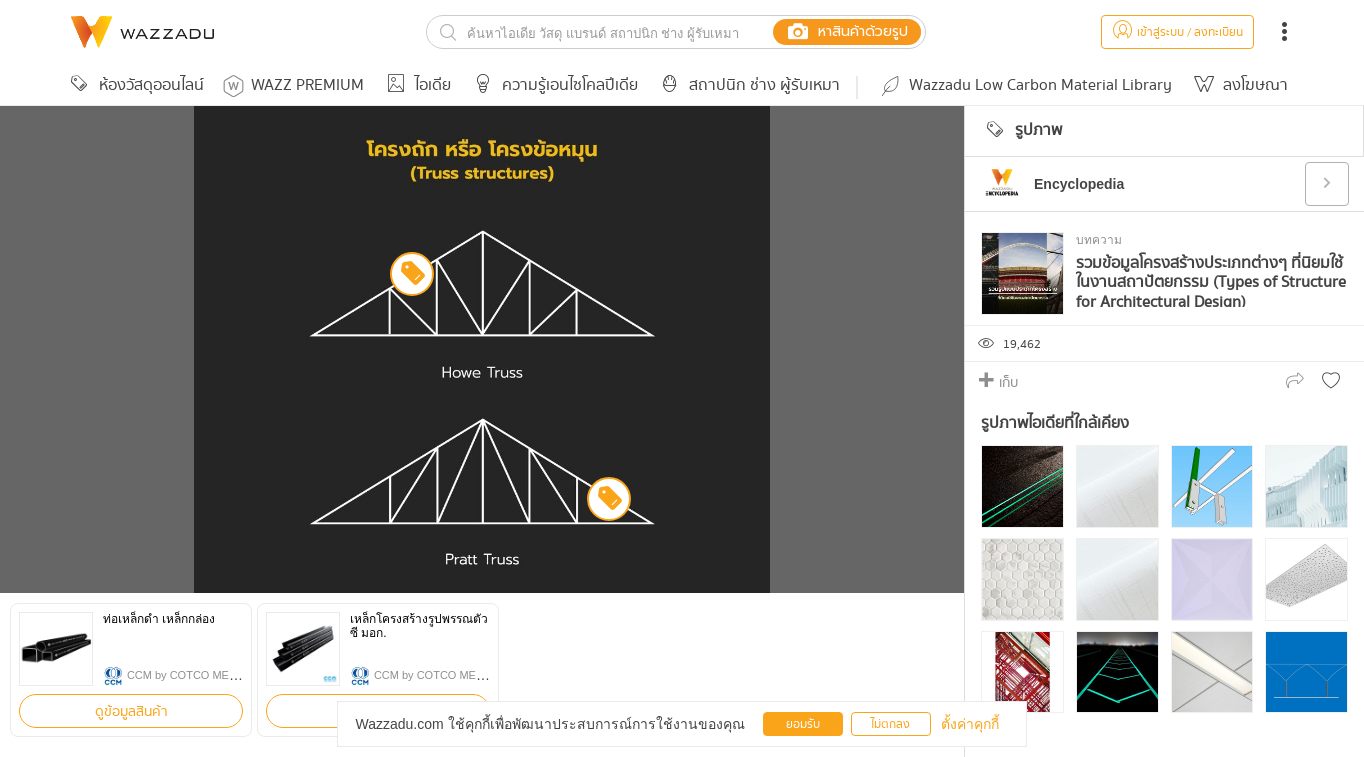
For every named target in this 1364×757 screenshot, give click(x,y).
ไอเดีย (415, 85)
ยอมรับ (803, 724)
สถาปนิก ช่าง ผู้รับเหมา (747, 85)
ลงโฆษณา (1238, 85)
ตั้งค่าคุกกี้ (970, 724)
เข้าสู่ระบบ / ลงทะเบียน (1177, 32)
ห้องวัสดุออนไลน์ (134, 85)
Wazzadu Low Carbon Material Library (1025, 85)
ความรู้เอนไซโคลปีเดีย (552, 85)
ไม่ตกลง (890, 724)
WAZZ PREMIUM (293, 85)
